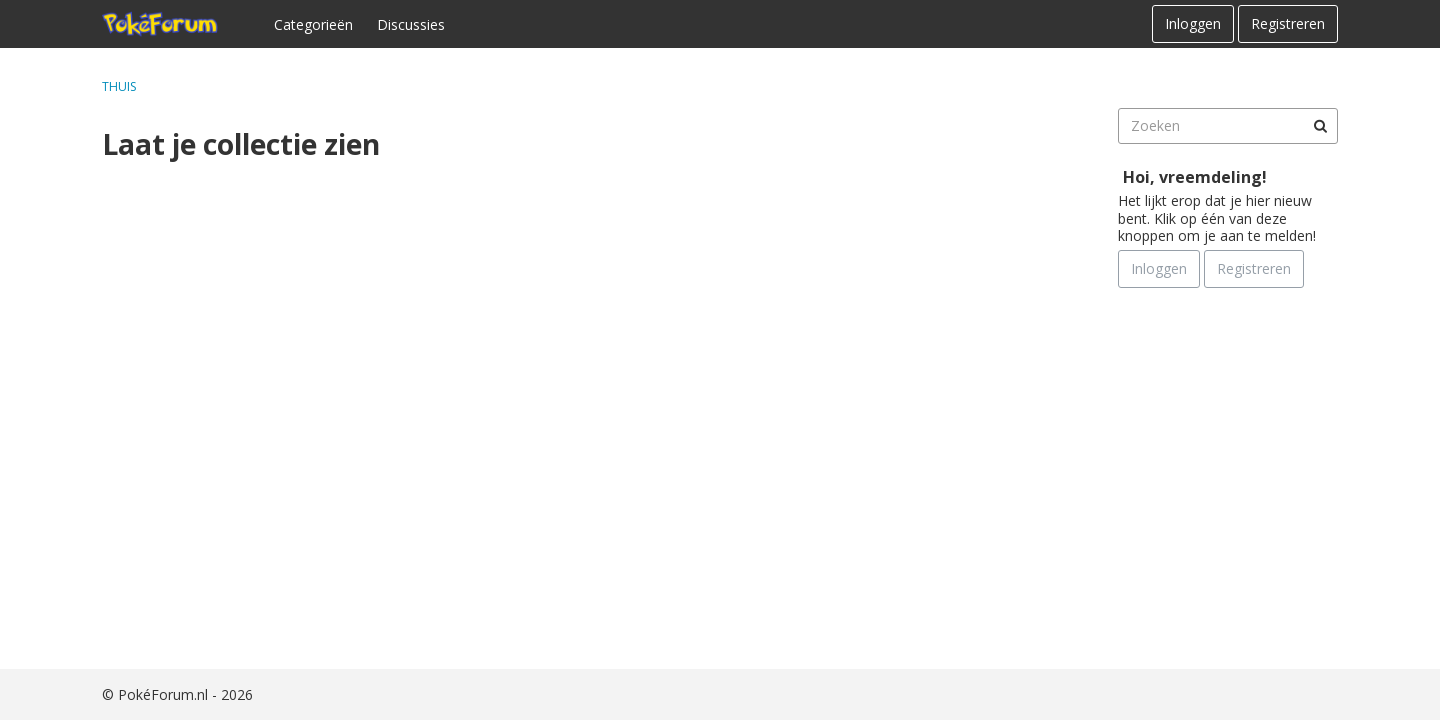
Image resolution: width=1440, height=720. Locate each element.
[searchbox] (1228, 126)
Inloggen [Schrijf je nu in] (1159, 268)
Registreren (1288, 23)
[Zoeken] (1320, 126)
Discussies (411, 24)
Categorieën (313, 24)
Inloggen (1193, 23)
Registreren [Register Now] (1254, 268)
